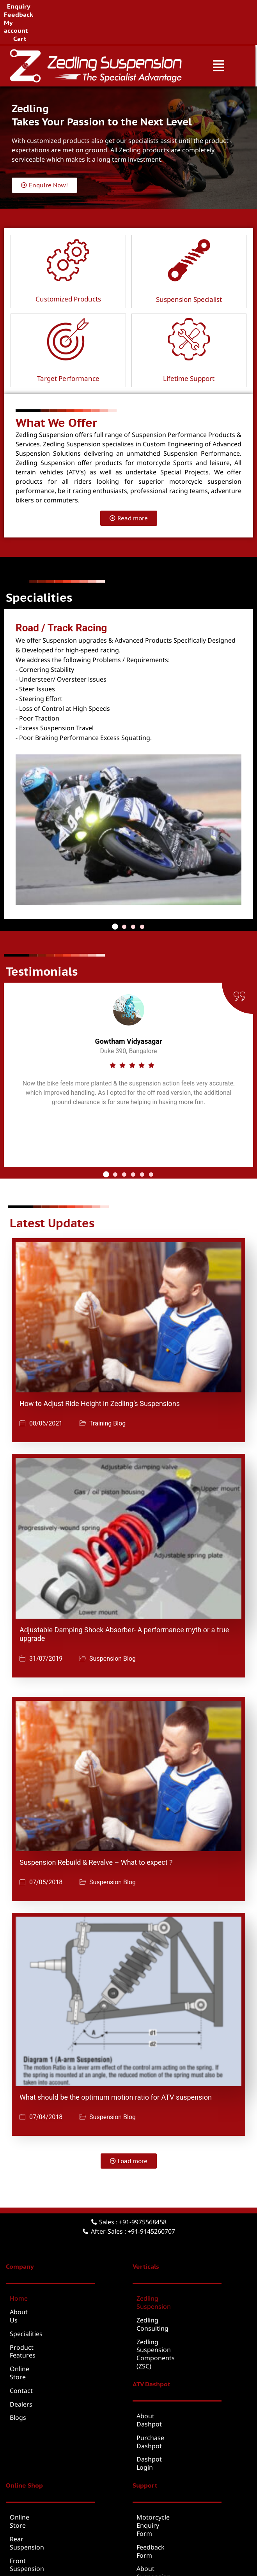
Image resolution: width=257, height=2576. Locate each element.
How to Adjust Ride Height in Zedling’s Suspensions (99, 1371)
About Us (23, 2280)
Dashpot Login (158, 2378)
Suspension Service (38, 2482)
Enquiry (82, 6)
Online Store (28, 2320)
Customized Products (68, 266)
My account (151, 6)
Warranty (150, 2482)
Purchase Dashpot (163, 2365)
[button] (220, 33)
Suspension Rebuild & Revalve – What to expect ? (96, 1830)
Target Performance (68, 346)
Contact (21, 2334)
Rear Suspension (34, 2442)
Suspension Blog (112, 1626)
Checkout (24, 2523)
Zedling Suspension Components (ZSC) (185, 2297)
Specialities (26, 2293)
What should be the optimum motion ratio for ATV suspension (115, 2065)
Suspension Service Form (173, 2469)
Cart (180, 6)
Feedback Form (159, 2442)
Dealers (21, 2347)
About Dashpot (158, 2351)
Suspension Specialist (189, 267)
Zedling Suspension (165, 2266)
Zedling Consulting (164, 2280)
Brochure (161, 2543)
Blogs (18, 2361)
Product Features (35, 2307)
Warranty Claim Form (167, 2496)
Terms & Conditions (111, 2543)
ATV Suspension (33, 2469)
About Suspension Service (174, 2455)
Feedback (114, 6)
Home (19, 2266)
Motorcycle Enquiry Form (173, 2428)
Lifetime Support (188, 346)
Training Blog (107, 1391)
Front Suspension (36, 2455)
